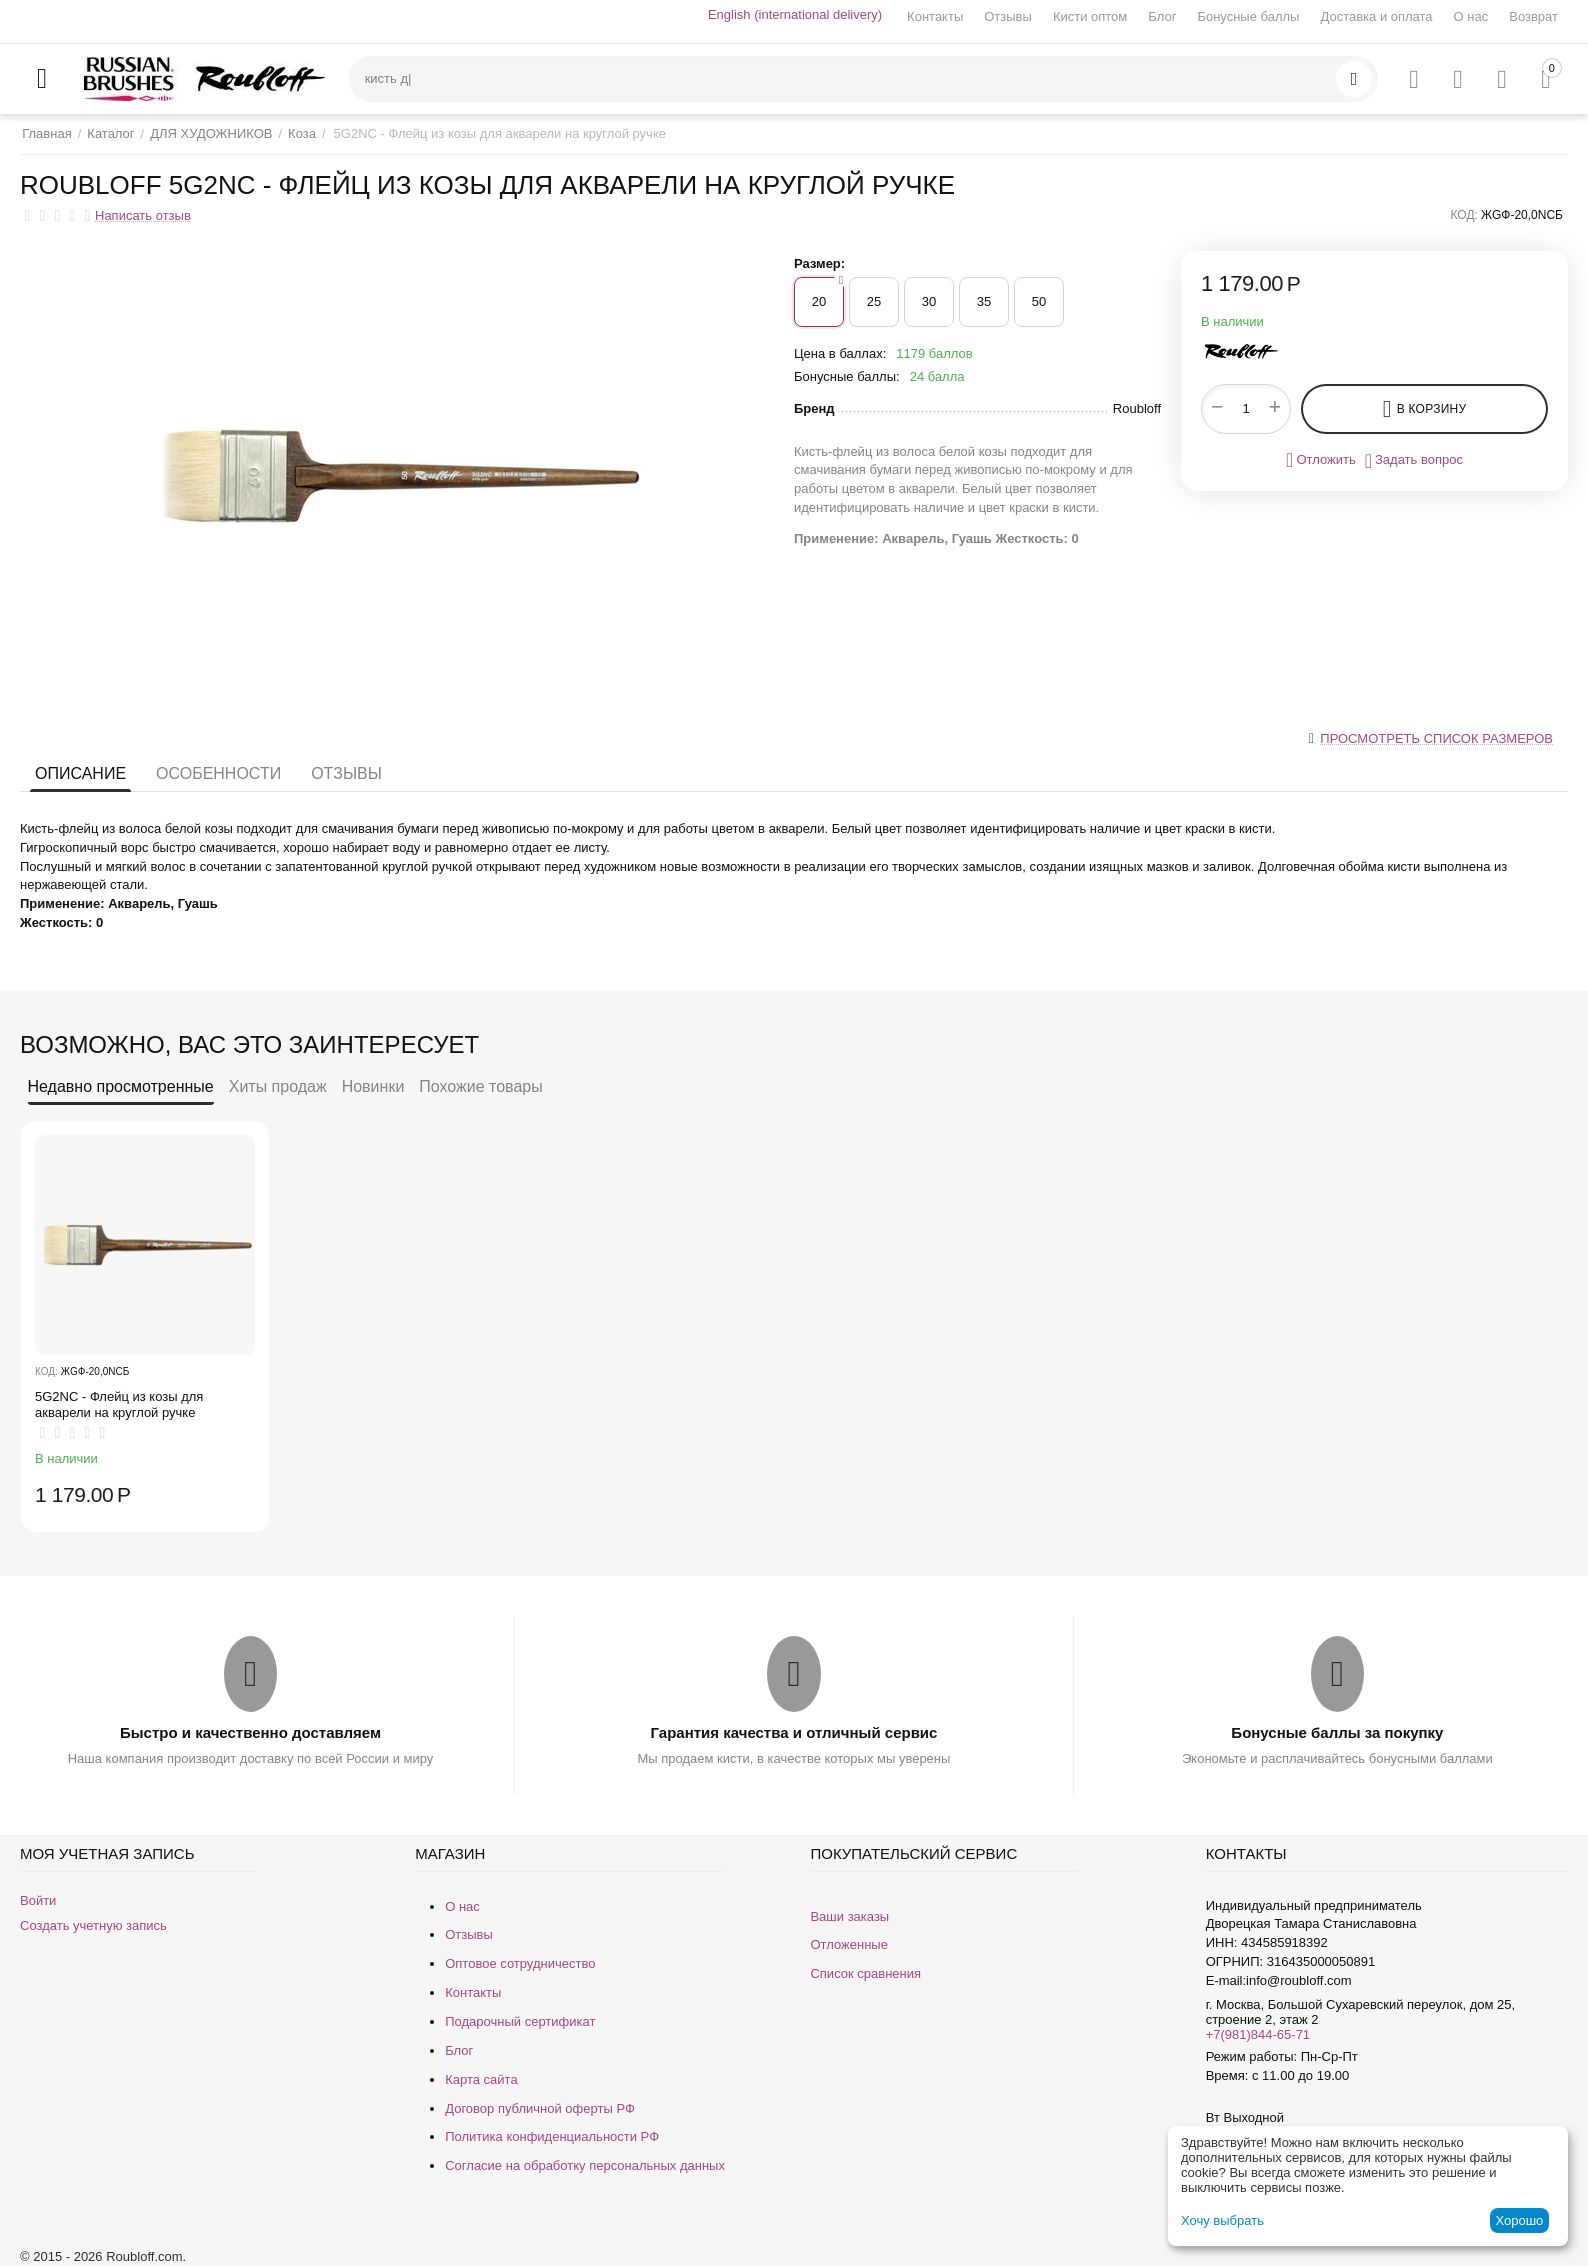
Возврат (1533, 16)
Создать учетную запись (93, 1925)
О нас (1471, 16)
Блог (1162, 16)
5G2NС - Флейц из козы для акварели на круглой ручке (119, 1404)
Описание (80, 773)
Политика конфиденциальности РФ (552, 2136)
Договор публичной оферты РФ (540, 2108)
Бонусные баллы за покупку (1337, 1732)
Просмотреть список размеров (1436, 738)
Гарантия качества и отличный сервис (794, 1732)
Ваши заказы (849, 1916)
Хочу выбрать (1222, 2220)
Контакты (935, 16)
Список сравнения (865, 1973)
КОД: (1464, 215)
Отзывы (1008, 16)
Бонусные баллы (1248, 16)
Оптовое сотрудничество (520, 1963)
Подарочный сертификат (520, 2021)
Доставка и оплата (1376, 16)
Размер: (819, 263)
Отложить (1321, 460)
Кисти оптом (1090, 16)
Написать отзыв (143, 216)
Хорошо (1519, 2220)
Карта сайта (481, 2079)
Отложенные (848, 1944)
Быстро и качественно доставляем (250, 1732)
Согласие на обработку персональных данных (585, 2165)
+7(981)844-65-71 (1258, 2034)
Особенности (218, 773)
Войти (38, 1900)
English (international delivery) (795, 14)
